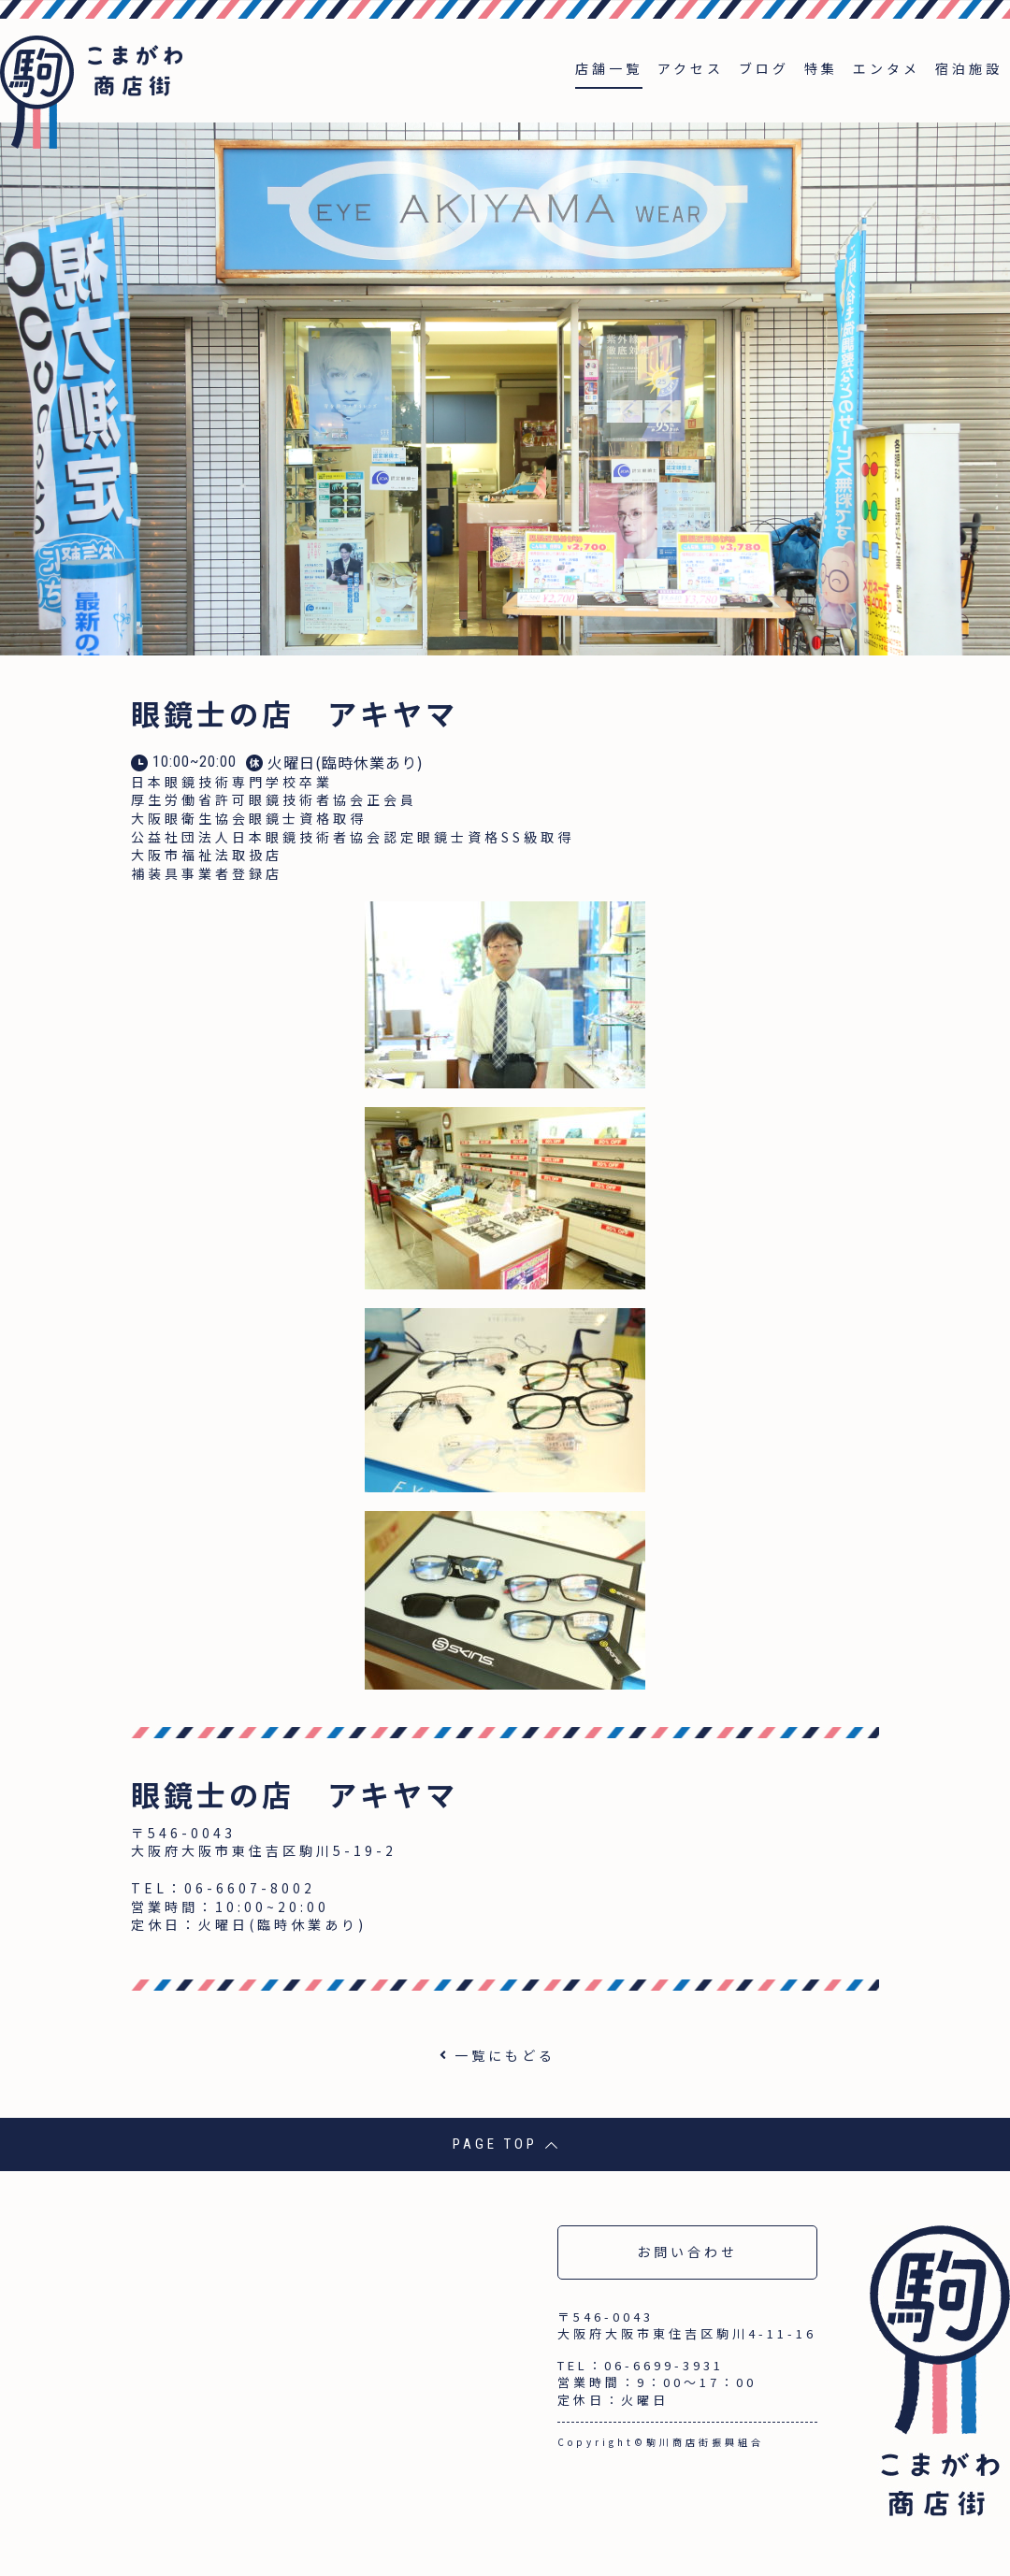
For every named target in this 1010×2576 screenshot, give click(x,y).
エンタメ (886, 68)
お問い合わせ (687, 2251)
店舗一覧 (608, 68)
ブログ (764, 68)
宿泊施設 (969, 68)
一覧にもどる (505, 2055)
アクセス (690, 68)
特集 (821, 68)
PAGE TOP (505, 2144)
